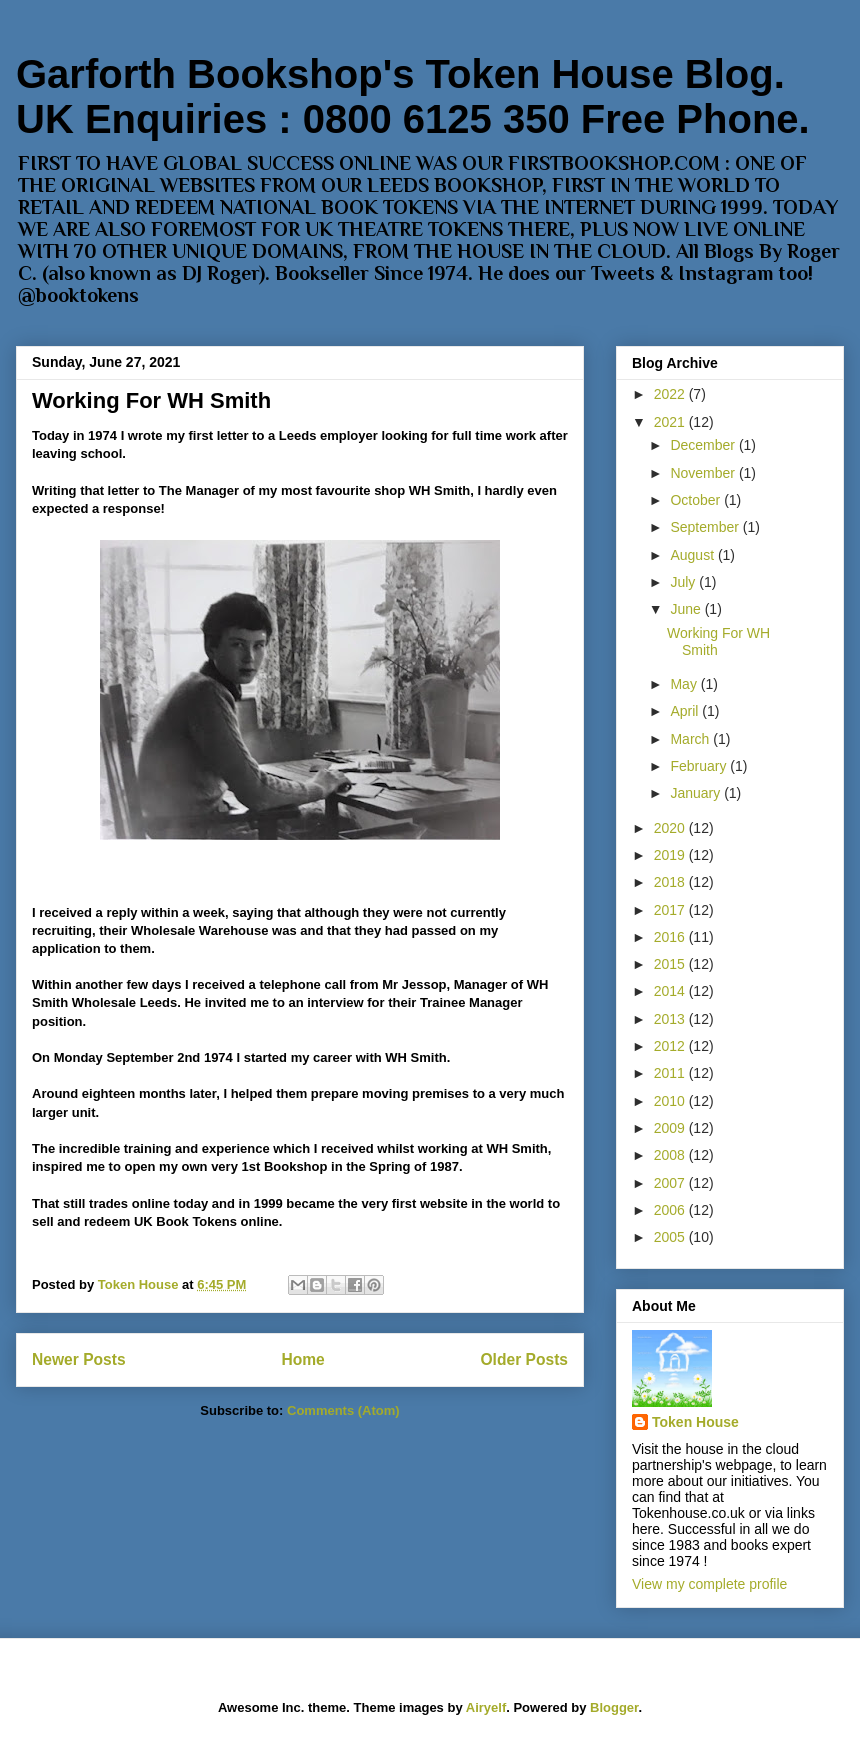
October (697, 500)
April (686, 711)
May (685, 684)
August (693, 555)
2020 (671, 828)
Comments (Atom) (343, 1410)
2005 (671, 1237)
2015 (671, 964)
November (704, 473)
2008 (671, 1155)
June (687, 609)
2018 (671, 882)
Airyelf (486, 1707)
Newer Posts (79, 1359)
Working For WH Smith (151, 400)
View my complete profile (709, 1584)
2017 (671, 910)
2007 (671, 1183)
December (704, 445)
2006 (671, 1210)
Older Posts (524, 1359)
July (684, 582)
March (691, 739)
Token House (695, 1422)
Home (302, 1359)
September (706, 527)
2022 (671, 394)
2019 (671, 855)
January (697, 793)
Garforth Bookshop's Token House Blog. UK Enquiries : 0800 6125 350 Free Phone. (413, 96)
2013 (671, 1019)
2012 (671, 1046)
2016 (671, 937)
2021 (671, 422)
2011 (671, 1073)
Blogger (614, 1707)
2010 (671, 1101)
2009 (671, 1128)
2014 (671, 991)
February (700, 766)
